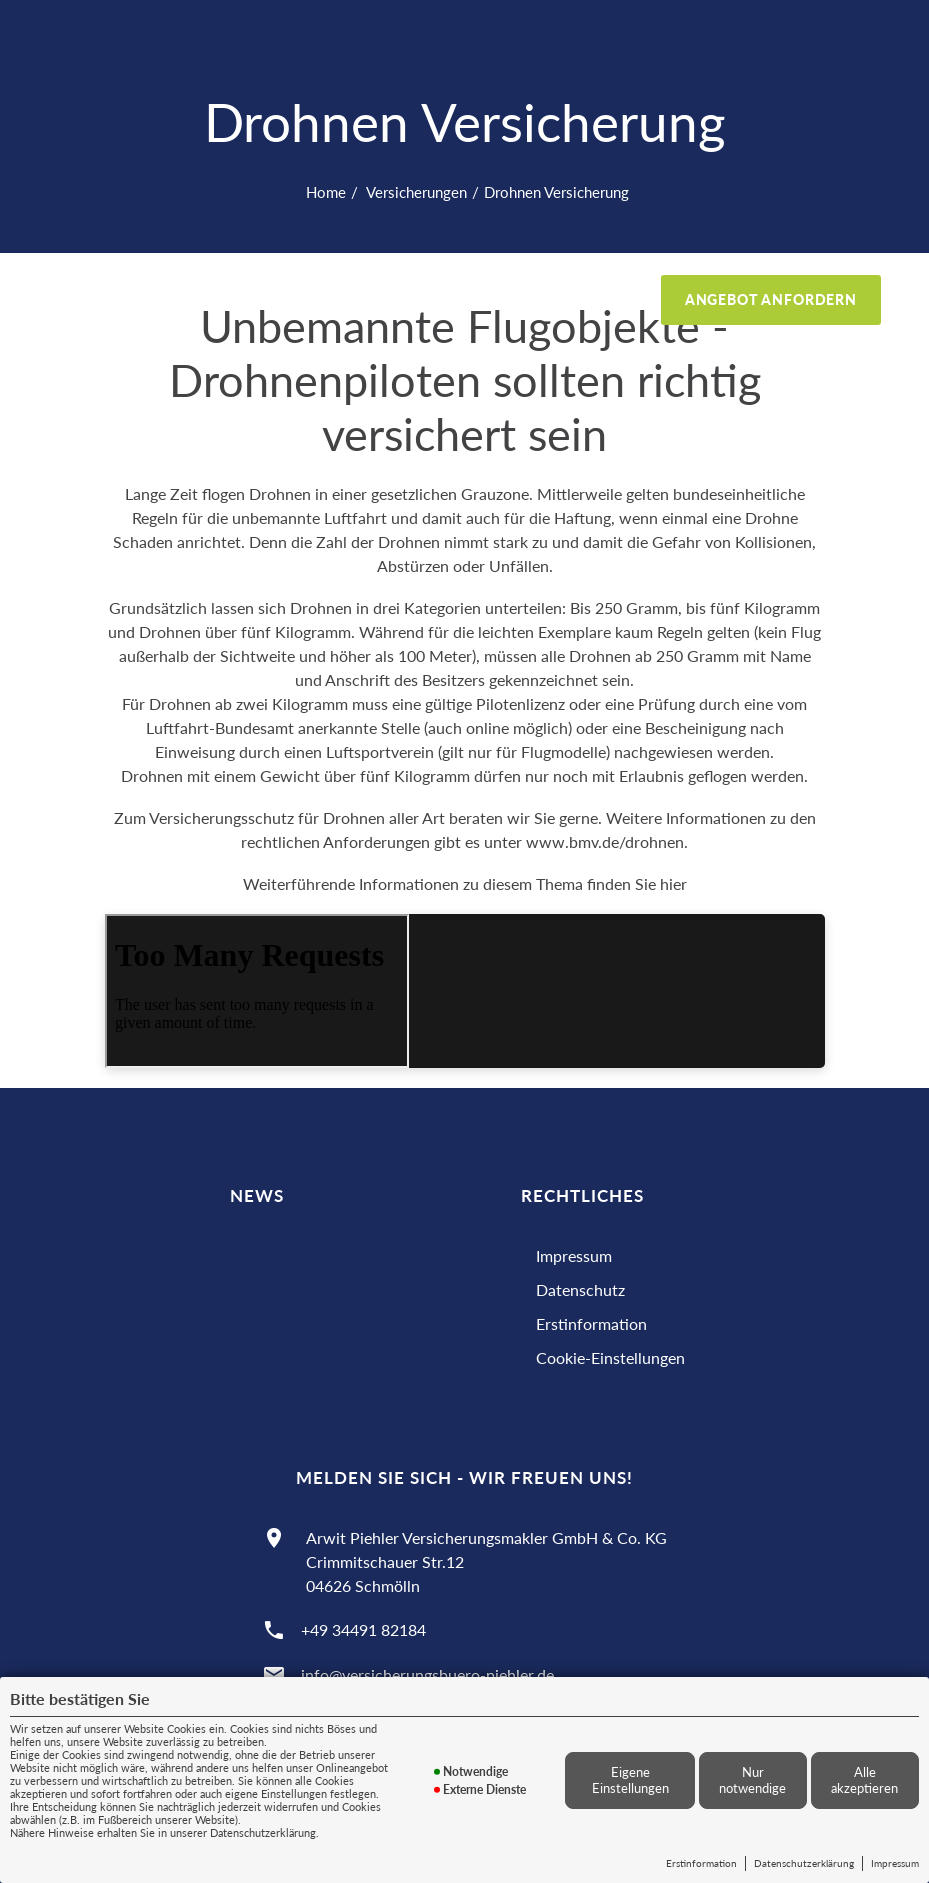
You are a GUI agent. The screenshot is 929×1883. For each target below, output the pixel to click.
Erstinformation (701, 1863)
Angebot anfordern (771, 299)
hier (673, 883)
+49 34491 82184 (363, 1629)
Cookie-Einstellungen (610, 1357)
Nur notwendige (752, 1780)
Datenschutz (580, 1289)
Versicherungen (415, 192)
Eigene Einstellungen (630, 1780)
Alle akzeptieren (864, 1780)
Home (326, 192)
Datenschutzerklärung (804, 1863)
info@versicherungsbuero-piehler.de (427, 1674)
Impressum (895, 1863)
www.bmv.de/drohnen (605, 841)
